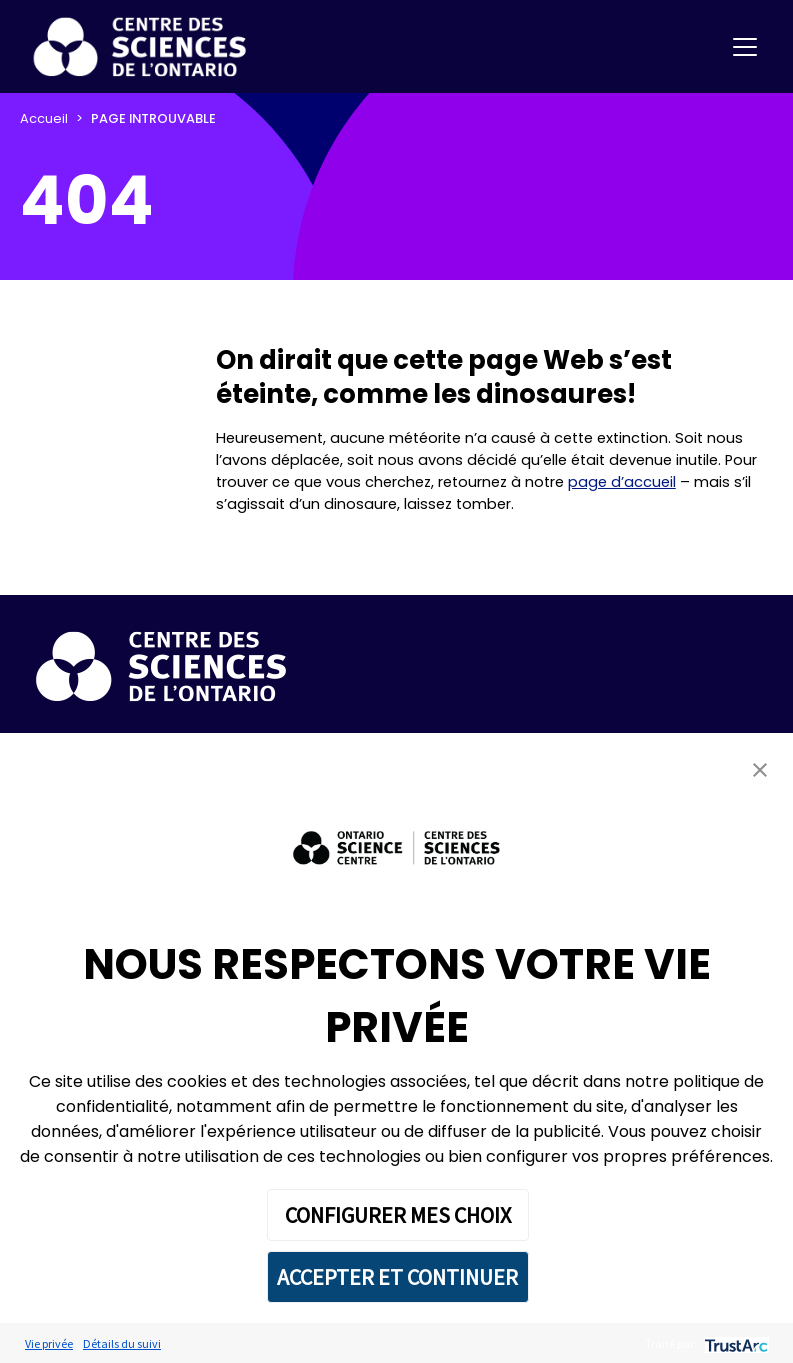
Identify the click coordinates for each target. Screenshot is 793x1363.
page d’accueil (622, 482)
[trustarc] (734, 1343)
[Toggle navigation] (745, 47)
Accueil (44, 118)
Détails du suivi (122, 1343)
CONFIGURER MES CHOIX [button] (398, 1215)
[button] (760, 769)
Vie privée (49, 1343)
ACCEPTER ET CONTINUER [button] (397, 1277)
